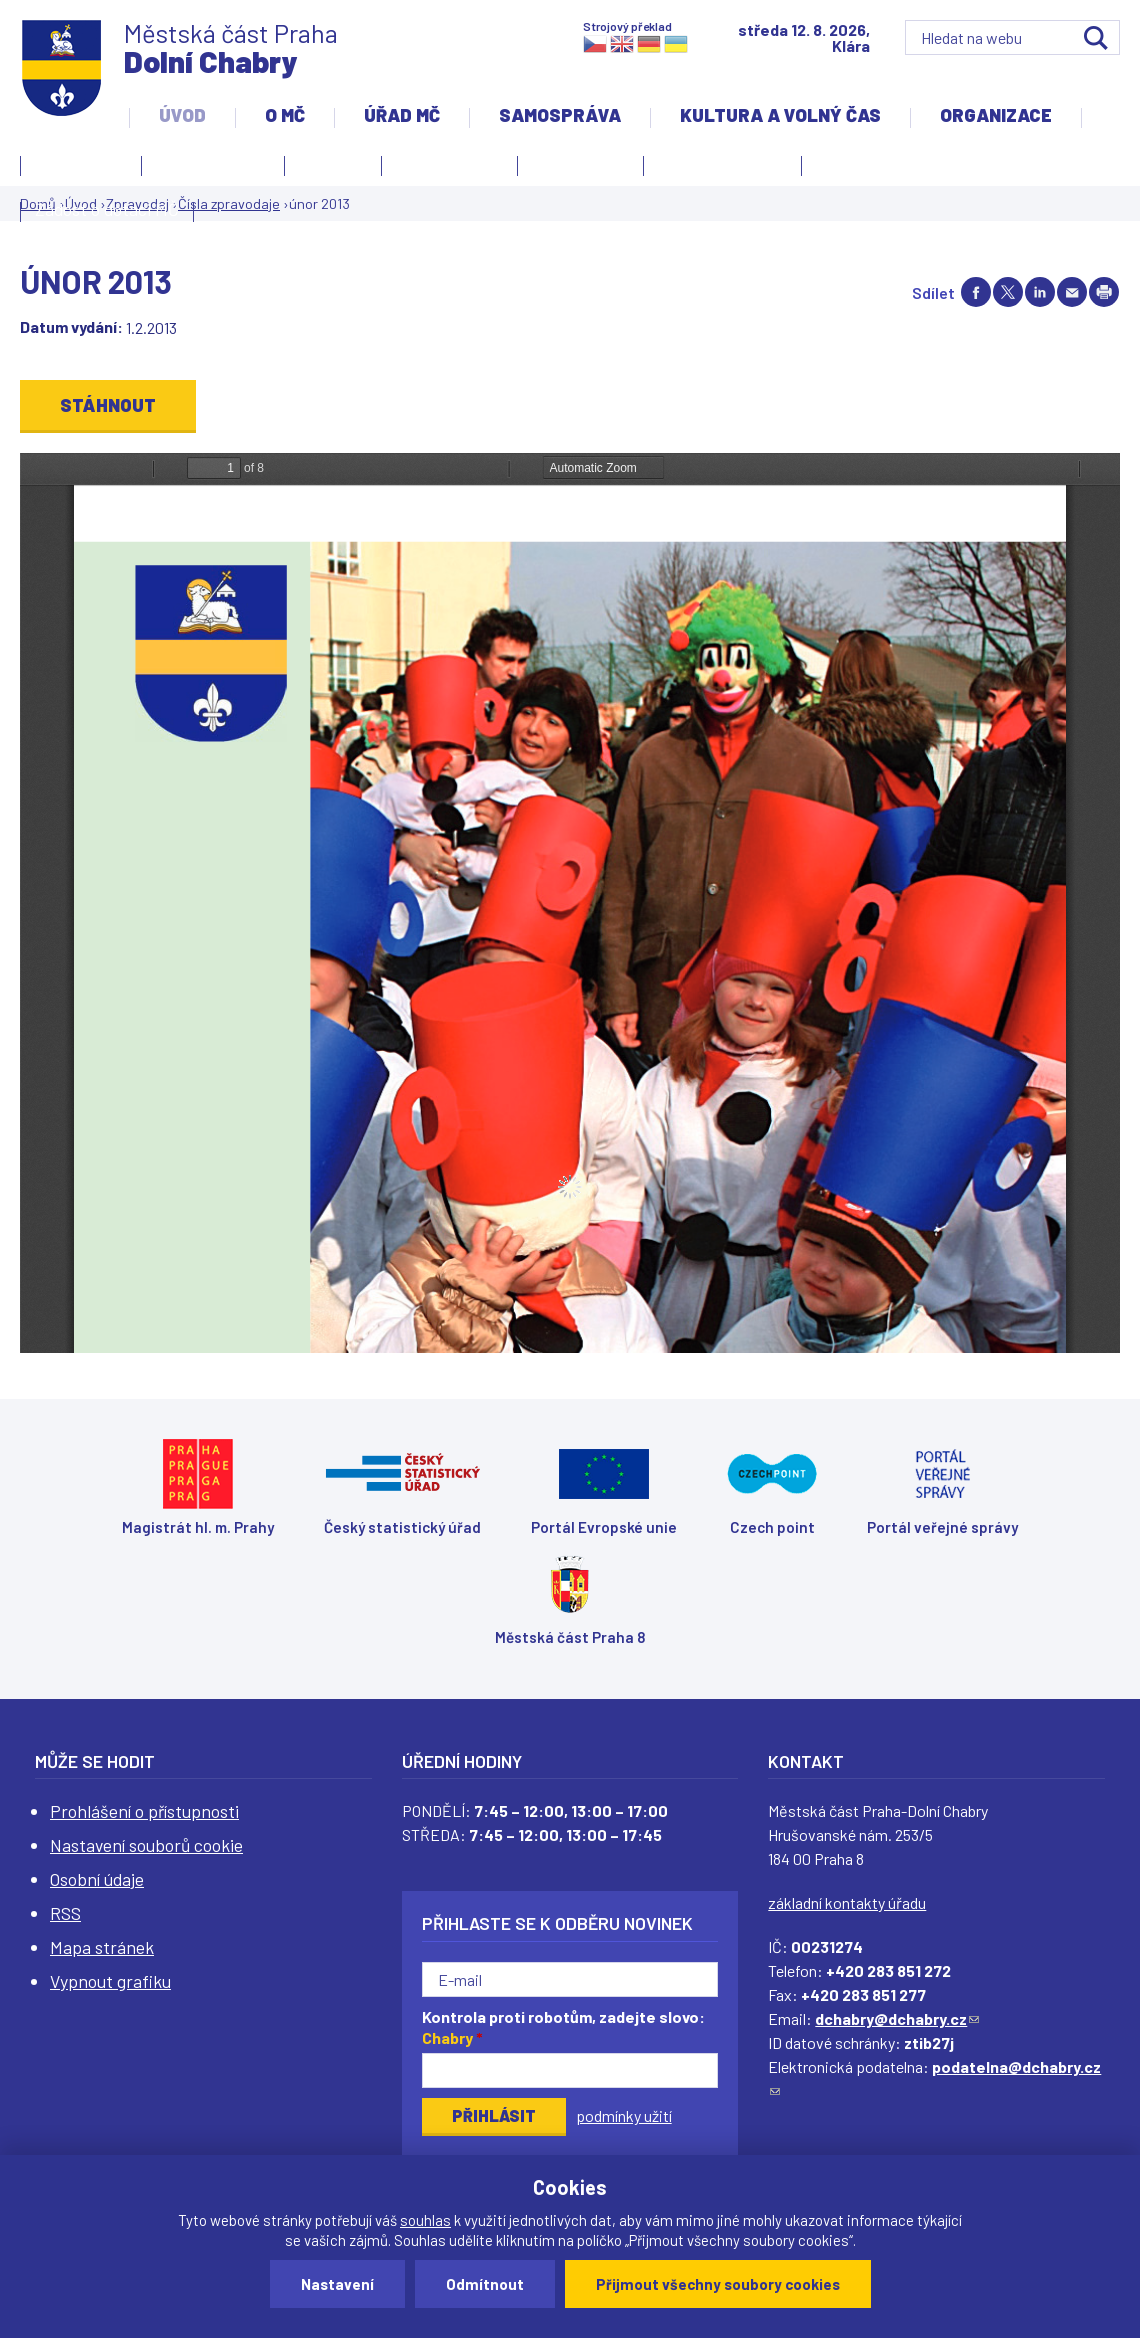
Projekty (854, 169)
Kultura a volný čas (780, 115)
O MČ (285, 115)
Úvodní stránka (213, 163)
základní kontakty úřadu (847, 1902)
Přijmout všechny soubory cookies (718, 2284)
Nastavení (337, 2284)
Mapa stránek (102, 1947)
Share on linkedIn (1040, 292)
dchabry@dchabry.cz (897, 2018)
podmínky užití (624, 2115)
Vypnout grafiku (110, 1981)
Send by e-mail (1072, 292)
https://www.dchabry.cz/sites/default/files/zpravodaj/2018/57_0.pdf (570, 903)
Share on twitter (1008, 292)
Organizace (996, 115)
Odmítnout (485, 2284)
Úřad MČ (402, 115)
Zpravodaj (575, 169)
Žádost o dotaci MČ (107, 209)
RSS (65, 1913)
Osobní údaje (97, 1879)
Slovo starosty (449, 163)
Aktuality (333, 163)
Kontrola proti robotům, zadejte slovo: (563, 2027)
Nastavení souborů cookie (146, 1845)
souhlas (425, 2220)
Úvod (182, 115)
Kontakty (76, 169)
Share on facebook (976, 292)
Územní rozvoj (717, 169)
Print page (1104, 292)
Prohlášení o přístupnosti (144, 1811)
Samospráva (560, 115)
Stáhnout (108, 405)
